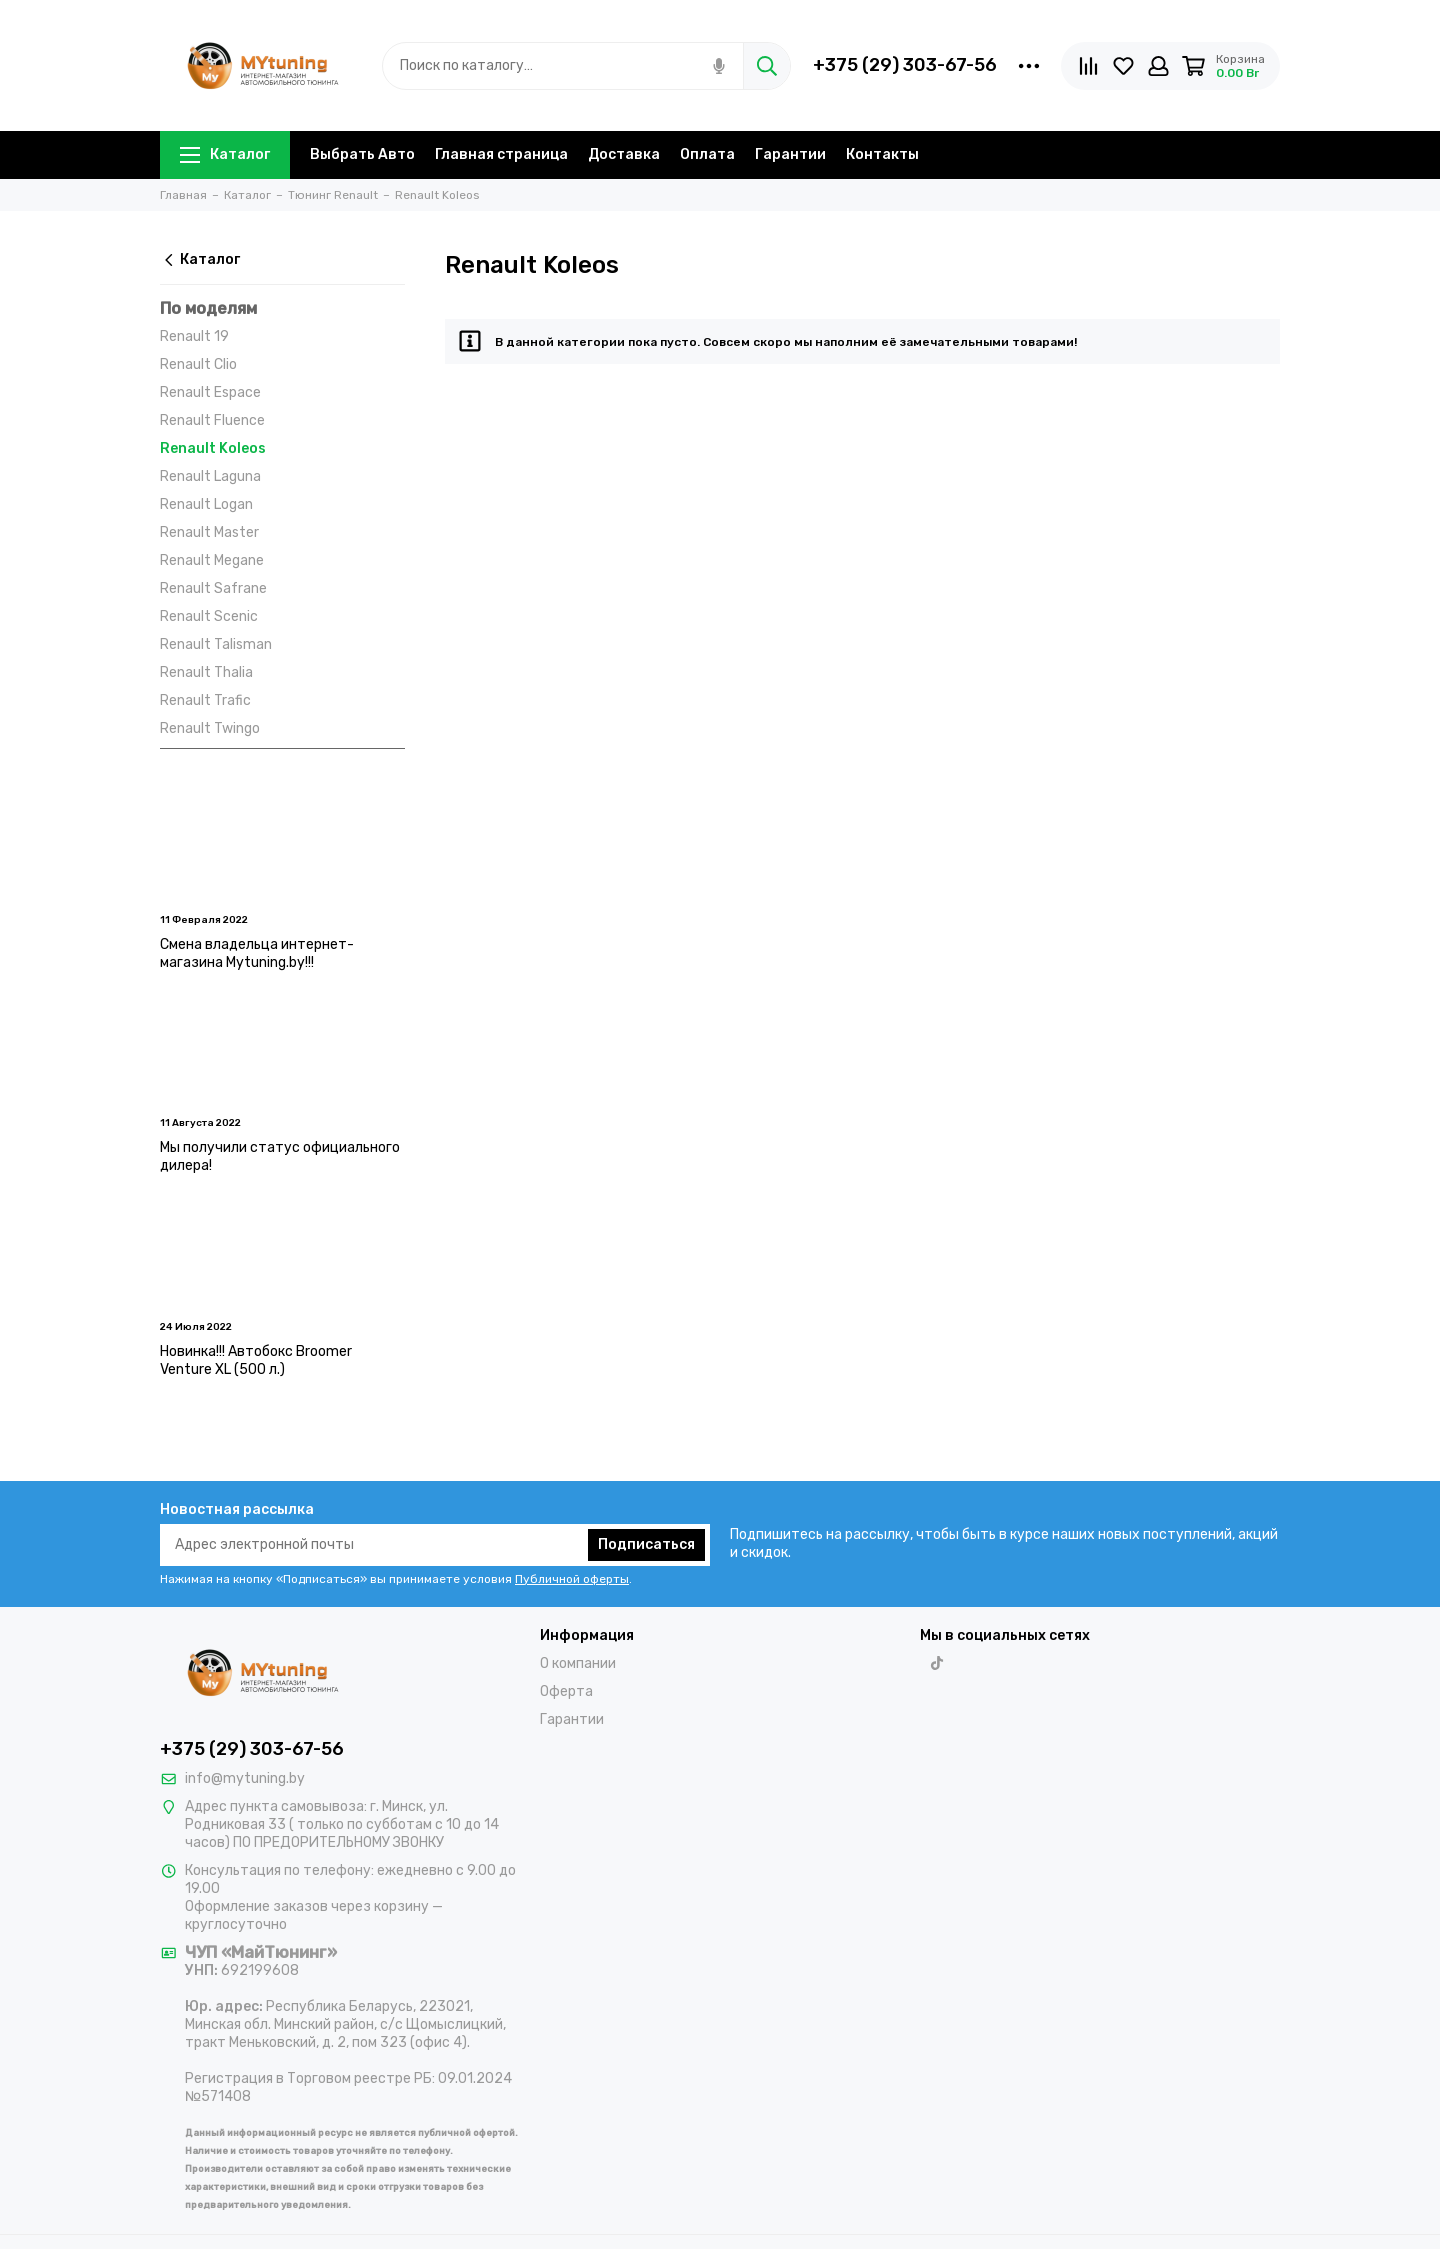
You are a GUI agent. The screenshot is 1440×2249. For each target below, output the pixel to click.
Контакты (882, 154)
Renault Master (209, 532)
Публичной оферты (572, 1579)
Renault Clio (198, 364)
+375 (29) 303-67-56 (905, 65)
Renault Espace (210, 392)
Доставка (624, 154)
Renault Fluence (212, 420)
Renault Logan (206, 504)
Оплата (707, 154)
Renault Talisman (216, 644)
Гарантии (790, 154)
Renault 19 (194, 336)
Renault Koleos (213, 448)
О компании (578, 1663)
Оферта (566, 1691)
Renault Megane (212, 560)
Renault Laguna (210, 476)
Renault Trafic (205, 700)
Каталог (225, 154)
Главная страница (501, 154)
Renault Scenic (209, 616)
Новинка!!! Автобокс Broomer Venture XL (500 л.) (256, 1360)
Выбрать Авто (362, 154)
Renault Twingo (210, 728)
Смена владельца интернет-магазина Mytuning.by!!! (257, 953)
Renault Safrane (213, 588)
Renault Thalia (206, 672)
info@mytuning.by (245, 1778)
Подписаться (646, 1544)
